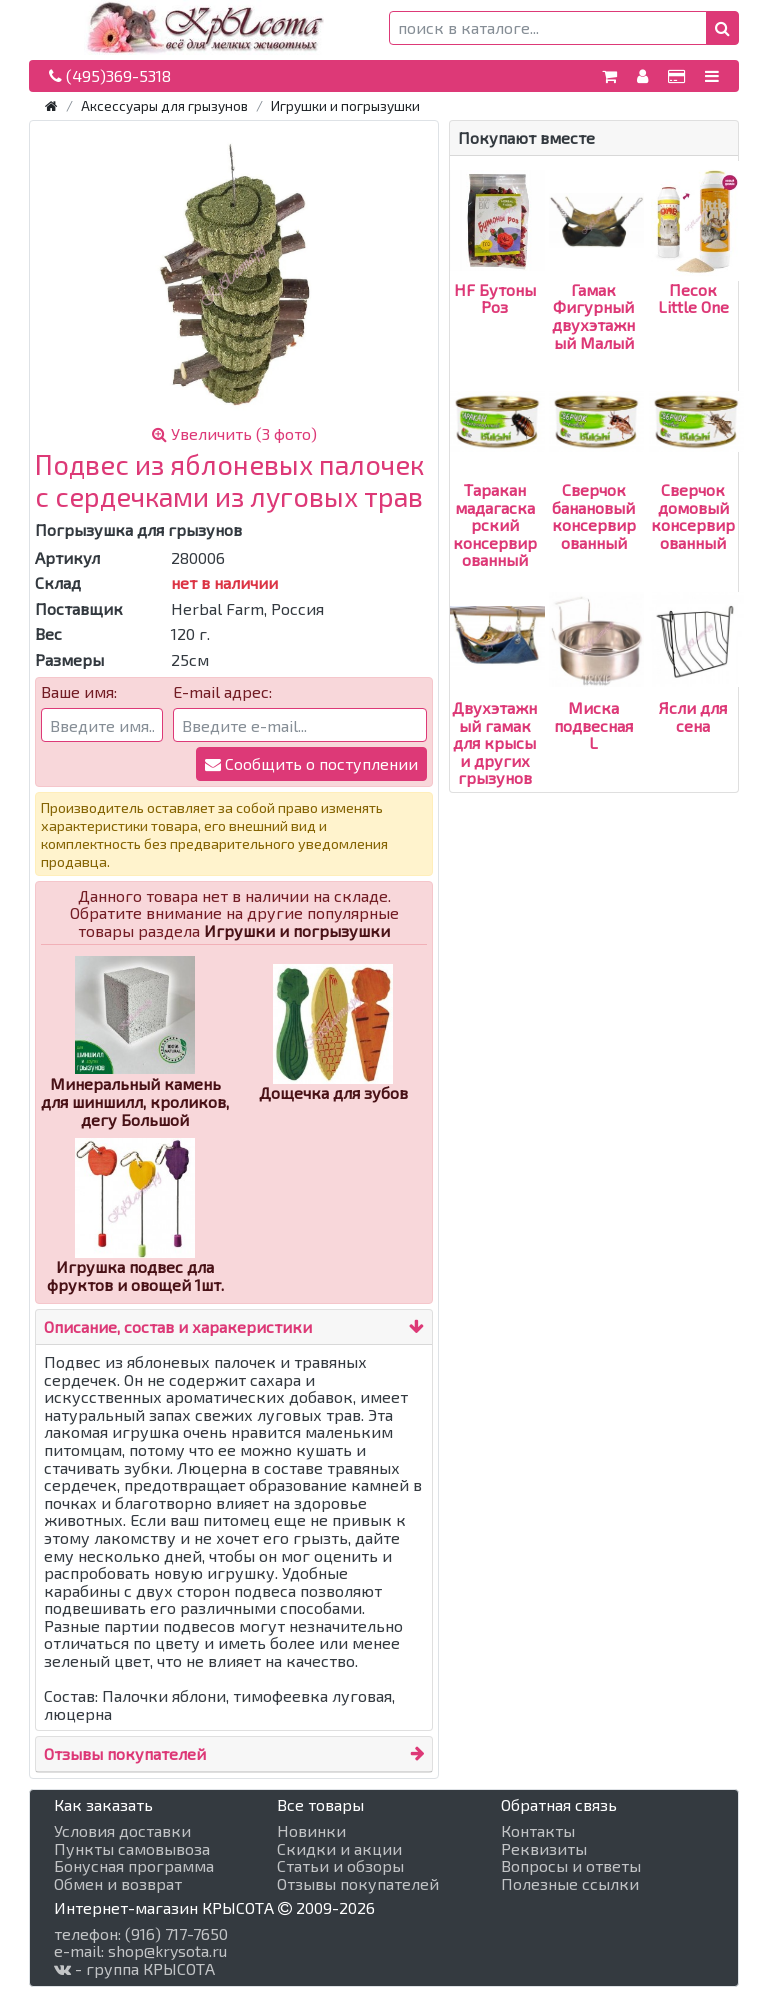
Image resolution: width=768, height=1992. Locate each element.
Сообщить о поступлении (311, 763)
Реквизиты (544, 1849)
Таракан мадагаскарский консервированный (497, 489)
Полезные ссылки (570, 1884)
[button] (722, 28)
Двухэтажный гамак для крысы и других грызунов (497, 707)
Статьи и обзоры (340, 1866)
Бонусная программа (134, 1866)
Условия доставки (122, 1831)
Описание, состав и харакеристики (178, 1326)
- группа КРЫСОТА (134, 1969)
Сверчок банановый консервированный (596, 480)
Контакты (538, 1831)
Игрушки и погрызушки (345, 105)
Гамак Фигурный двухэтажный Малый (596, 280)
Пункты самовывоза (132, 1849)
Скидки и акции (339, 1849)
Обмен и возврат (118, 1884)
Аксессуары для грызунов (164, 105)
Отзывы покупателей (125, 1753)
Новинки (311, 1831)
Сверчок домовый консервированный (696, 480)
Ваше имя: (79, 692)
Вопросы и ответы (571, 1866)
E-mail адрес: (222, 692)
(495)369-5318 (110, 75)
